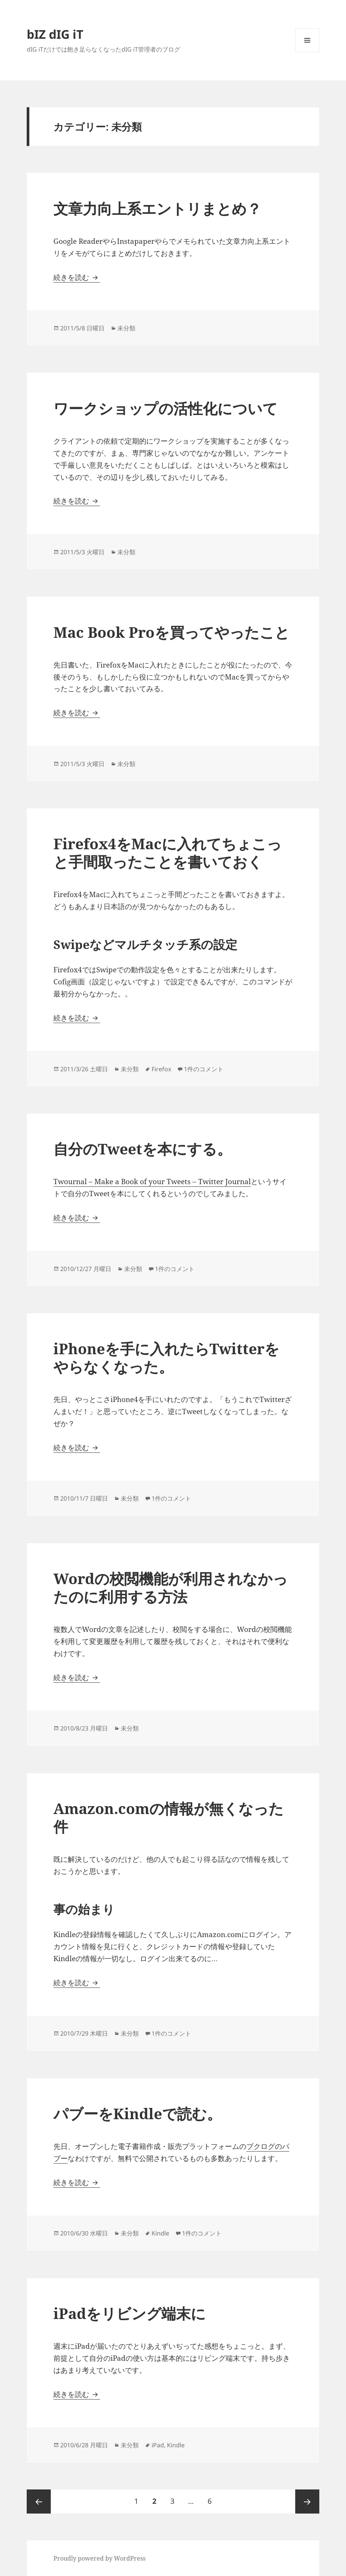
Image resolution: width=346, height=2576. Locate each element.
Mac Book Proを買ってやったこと (171, 632)
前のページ (39, 2501)
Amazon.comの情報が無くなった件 (168, 1817)
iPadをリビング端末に (129, 2313)
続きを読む (76, 277)
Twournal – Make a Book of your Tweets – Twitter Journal (152, 1181)
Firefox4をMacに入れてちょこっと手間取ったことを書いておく (167, 852)
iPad (158, 2445)
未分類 (126, 328)
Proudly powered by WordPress (99, 2558)
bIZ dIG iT (55, 34)
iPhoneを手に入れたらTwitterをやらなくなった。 (166, 1357)
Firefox (161, 1069)
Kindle (160, 2233)
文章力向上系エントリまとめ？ (157, 208)
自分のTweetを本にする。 (142, 1149)
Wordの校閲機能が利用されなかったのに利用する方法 (170, 1587)
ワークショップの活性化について (165, 408)
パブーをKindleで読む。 (137, 2113)
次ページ (307, 2501)
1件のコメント (203, 1069)
